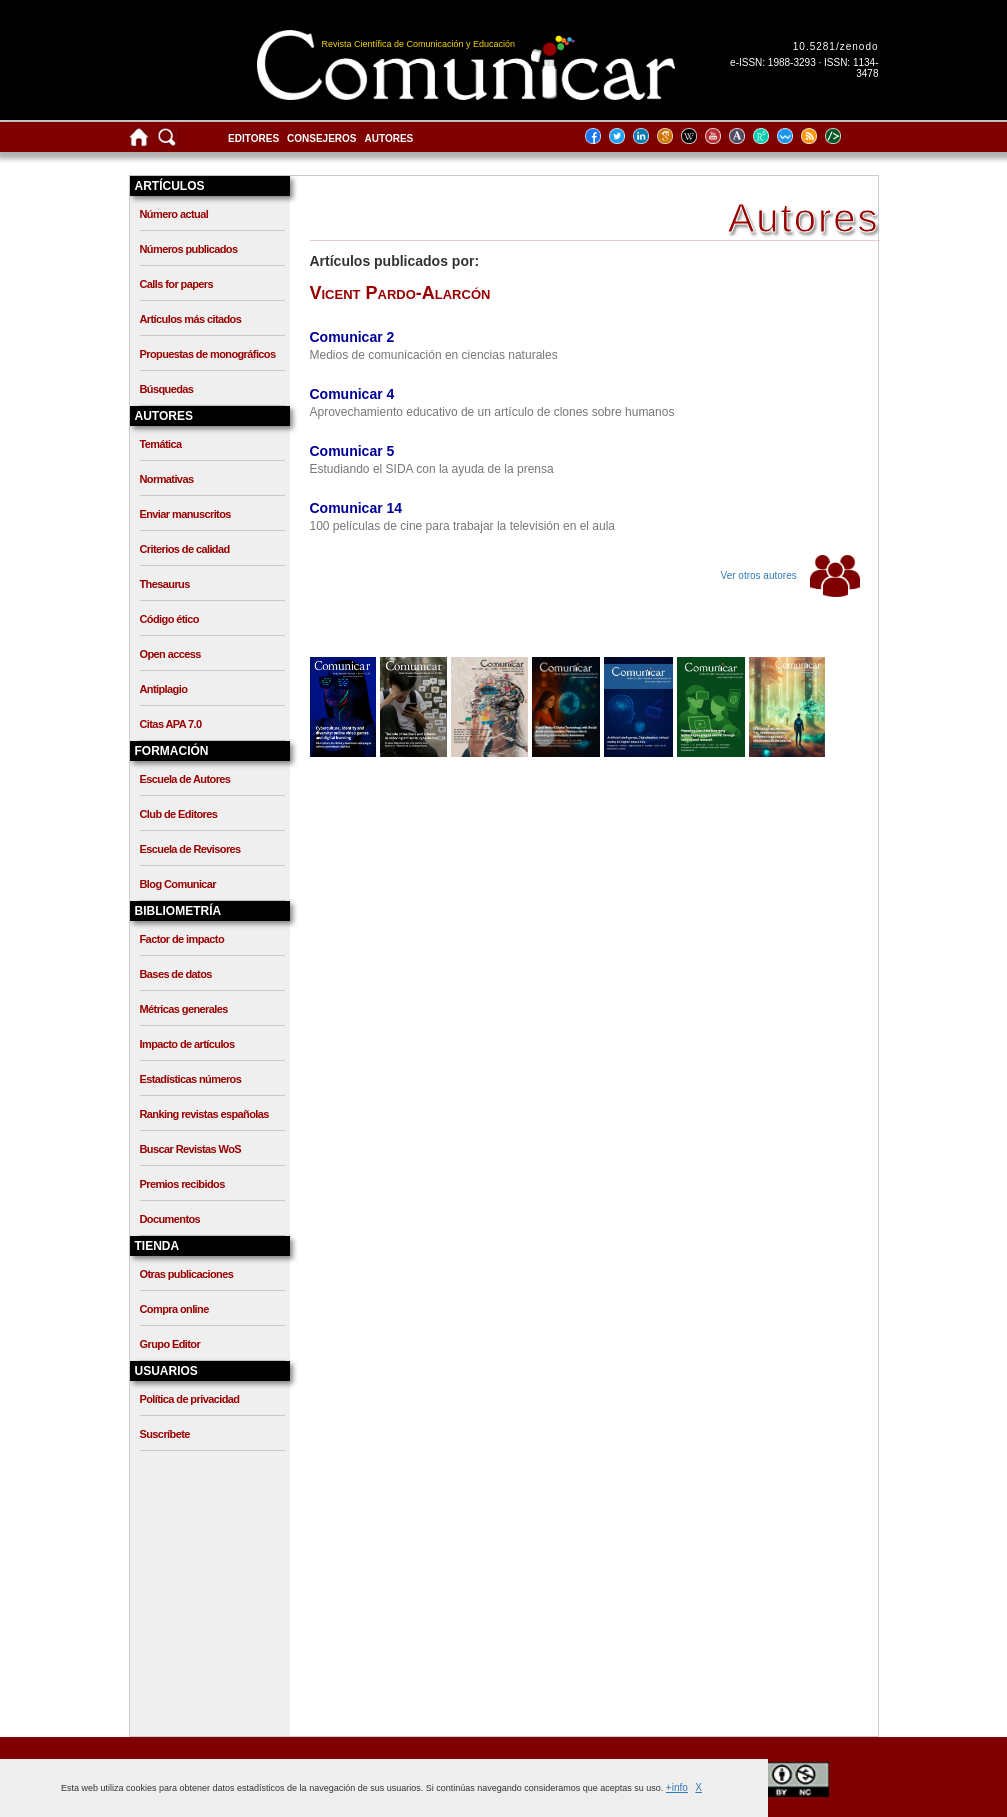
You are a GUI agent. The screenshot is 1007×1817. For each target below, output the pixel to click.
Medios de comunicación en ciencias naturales (434, 355)
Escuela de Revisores (190, 849)
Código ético (169, 619)
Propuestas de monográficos (208, 354)
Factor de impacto (182, 939)
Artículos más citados (191, 319)
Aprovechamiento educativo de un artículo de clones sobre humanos (492, 412)
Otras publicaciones (187, 1274)
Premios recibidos (182, 1184)
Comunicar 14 (356, 508)
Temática (161, 444)
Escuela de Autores (185, 779)
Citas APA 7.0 (171, 724)
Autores (389, 138)
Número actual (174, 214)
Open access (170, 654)
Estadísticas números (191, 1079)
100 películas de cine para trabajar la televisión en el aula (463, 526)
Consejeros (321, 138)
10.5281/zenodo (836, 46)
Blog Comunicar (178, 884)
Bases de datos (176, 974)
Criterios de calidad (185, 549)
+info (677, 1787)
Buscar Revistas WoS (191, 1149)
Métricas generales (184, 1009)
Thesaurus (165, 584)
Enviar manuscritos (185, 514)
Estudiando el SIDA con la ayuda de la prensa (432, 469)
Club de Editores (179, 814)
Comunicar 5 (352, 451)
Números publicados (189, 249)
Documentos (170, 1219)
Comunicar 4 (352, 394)
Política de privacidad (190, 1399)
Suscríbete (165, 1434)
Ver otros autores (790, 575)
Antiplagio (164, 689)
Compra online (174, 1309)
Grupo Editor (170, 1344)
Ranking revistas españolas (204, 1114)
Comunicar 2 (352, 337)
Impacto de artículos (187, 1044)
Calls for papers (177, 284)
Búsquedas (167, 389)
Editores (253, 138)
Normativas (167, 479)
